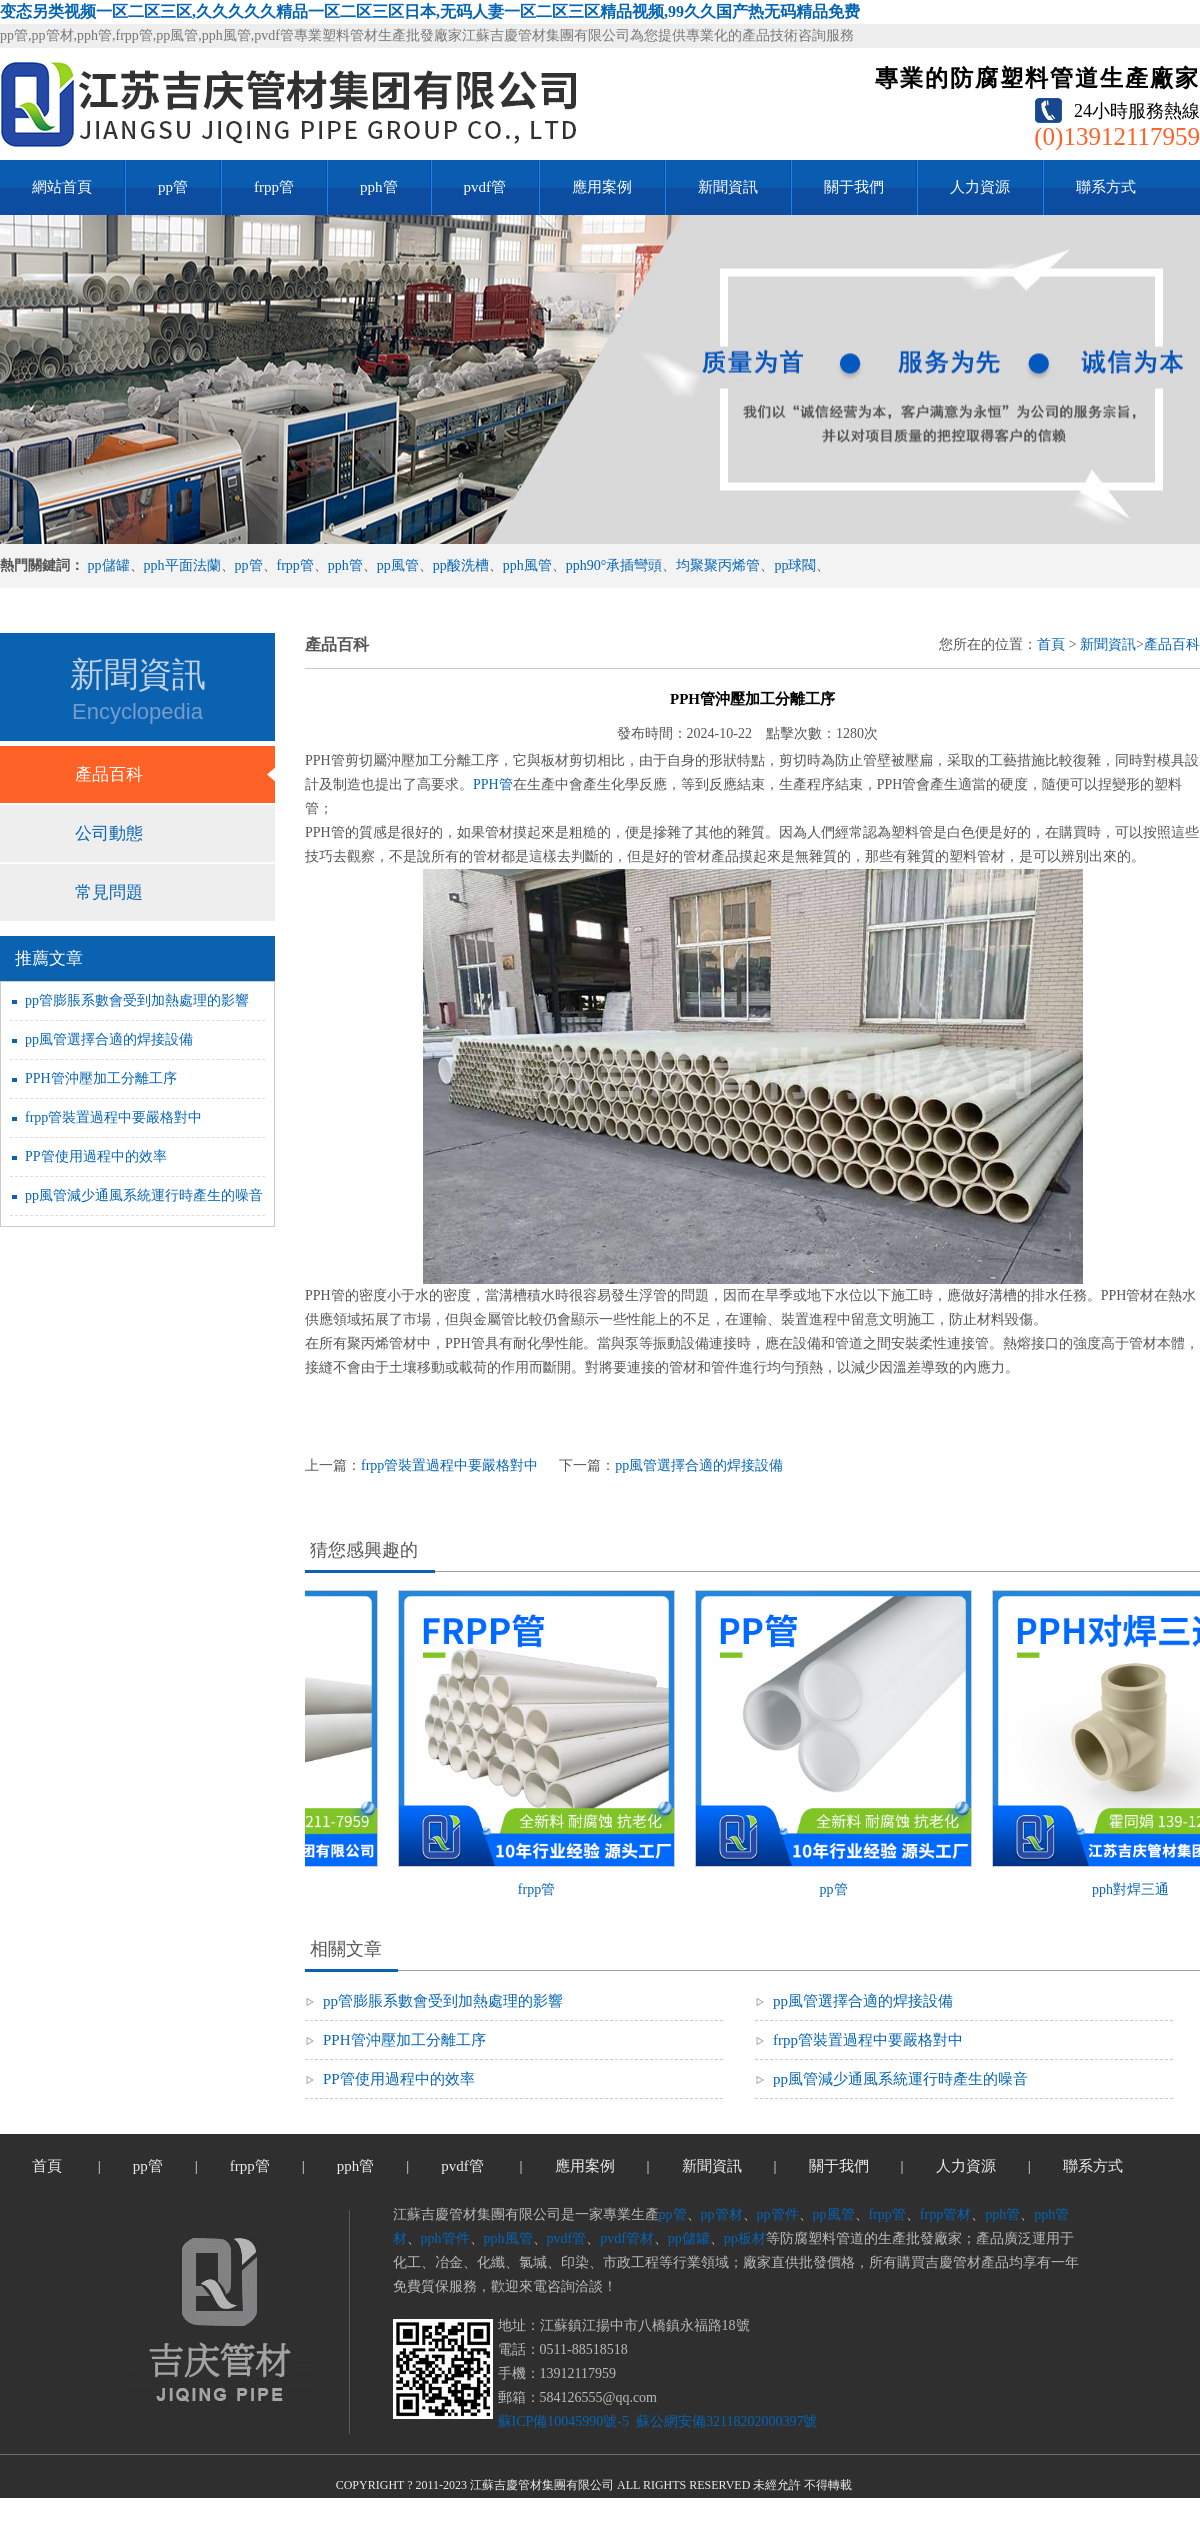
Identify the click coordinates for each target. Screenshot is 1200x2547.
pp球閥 (795, 565)
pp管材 (722, 2214)
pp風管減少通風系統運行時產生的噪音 (144, 1195)
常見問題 (109, 892)
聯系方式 (1106, 187)
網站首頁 (62, 187)
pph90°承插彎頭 (614, 565)
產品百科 (109, 774)
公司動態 (109, 833)
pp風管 (398, 565)
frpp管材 (945, 2214)
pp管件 (778, 2214)
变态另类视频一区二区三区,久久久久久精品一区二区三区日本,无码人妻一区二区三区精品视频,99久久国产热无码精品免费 (430, 11)
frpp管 (274, 187)
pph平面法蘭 (182, 565)
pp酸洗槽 (461, 565)
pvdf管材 (627, 2238)
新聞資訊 (728, 187)
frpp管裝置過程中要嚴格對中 (113, 1117)
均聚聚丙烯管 (718, 565)
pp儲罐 (109, 565)
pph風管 (527, 565)
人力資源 (980, 187)
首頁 (1051, 644)
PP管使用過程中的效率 (96, 1156)
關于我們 (854, 187)
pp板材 (745, 2238)
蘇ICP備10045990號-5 (563, 2421)
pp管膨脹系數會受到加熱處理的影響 (137, 1000)
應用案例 (602, 187)
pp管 (173, 187)
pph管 (379, 187)
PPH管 (493, 784)
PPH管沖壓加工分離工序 (101, 1078)
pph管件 (445, 2238)
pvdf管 (485, 187)
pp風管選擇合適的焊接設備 (109, 1039)
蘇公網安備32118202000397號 (724, 2421)
